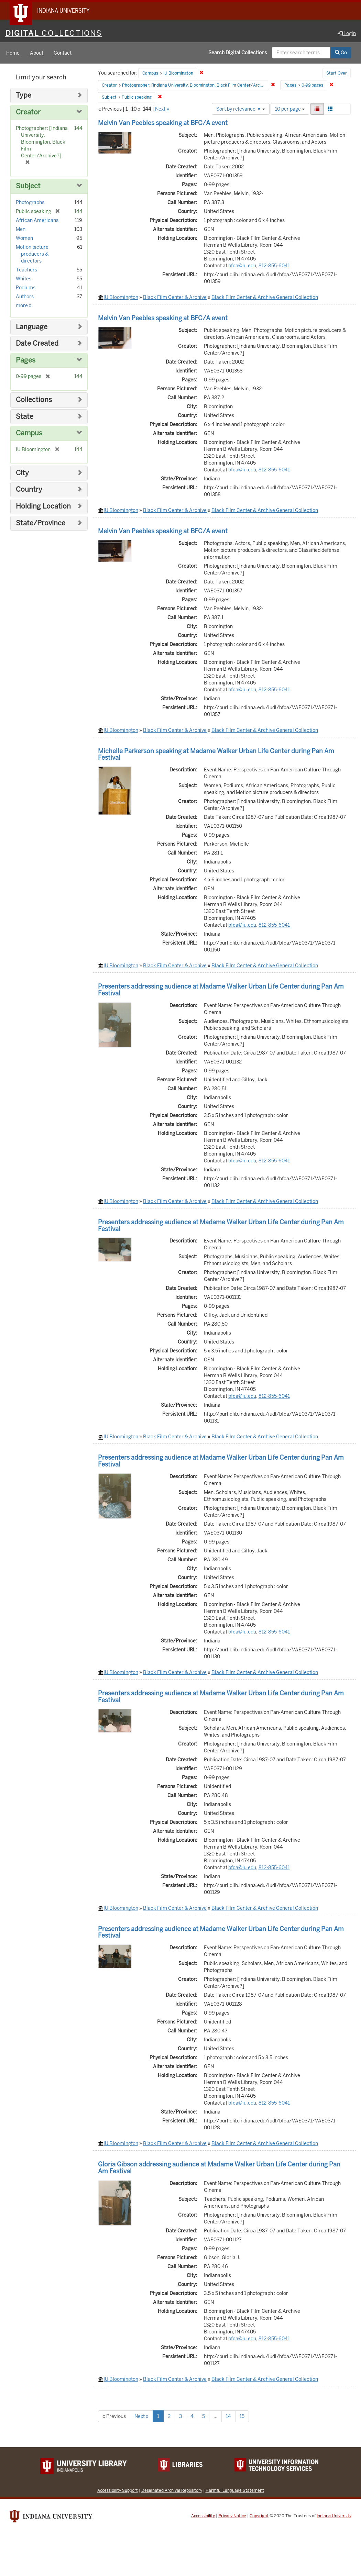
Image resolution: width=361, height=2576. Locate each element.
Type (23, 95)
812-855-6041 (274, 266)
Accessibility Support (117, 2490)
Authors (25, 296)
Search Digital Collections (237, 52)
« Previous (114, 2416)
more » (24, 305)
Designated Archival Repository (171, 2490)
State (24, 416)
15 (242, 2416)
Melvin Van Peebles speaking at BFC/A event (163, 123)
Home (13, 53)
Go (341, 52)
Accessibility (203, 2516)
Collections (34, 399)
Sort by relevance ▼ (240, 109)
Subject (28, 186)
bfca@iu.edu (242, 266)
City (22, 473)
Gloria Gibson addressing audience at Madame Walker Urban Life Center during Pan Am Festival (219, 2167)
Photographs (30, 202)
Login (347, 33)
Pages (25, 360)
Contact (63, 53)
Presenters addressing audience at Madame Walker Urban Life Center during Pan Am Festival (221, 989)
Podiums (25, 288)
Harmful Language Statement (235, 2490)
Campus (29, 433)
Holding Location (43, 506)
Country (29, 489)
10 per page (290, 109)
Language (31, 327)
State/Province (40, 523)
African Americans (37, 220)
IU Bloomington (120, 297)
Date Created (37, 343)
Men (20, 229)
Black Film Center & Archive (175, 297)
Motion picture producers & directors (32, 254)
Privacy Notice (232, 2516)
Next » (162, 109)
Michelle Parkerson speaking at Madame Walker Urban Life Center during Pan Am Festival (216, 754)
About (36, 53)
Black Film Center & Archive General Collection (264, 297)
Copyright (259, 2516)
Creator (28, 112)
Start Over (336, 73)
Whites (23, 279)
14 (228, 2416)
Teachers (26, 270)
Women (24, 238)
